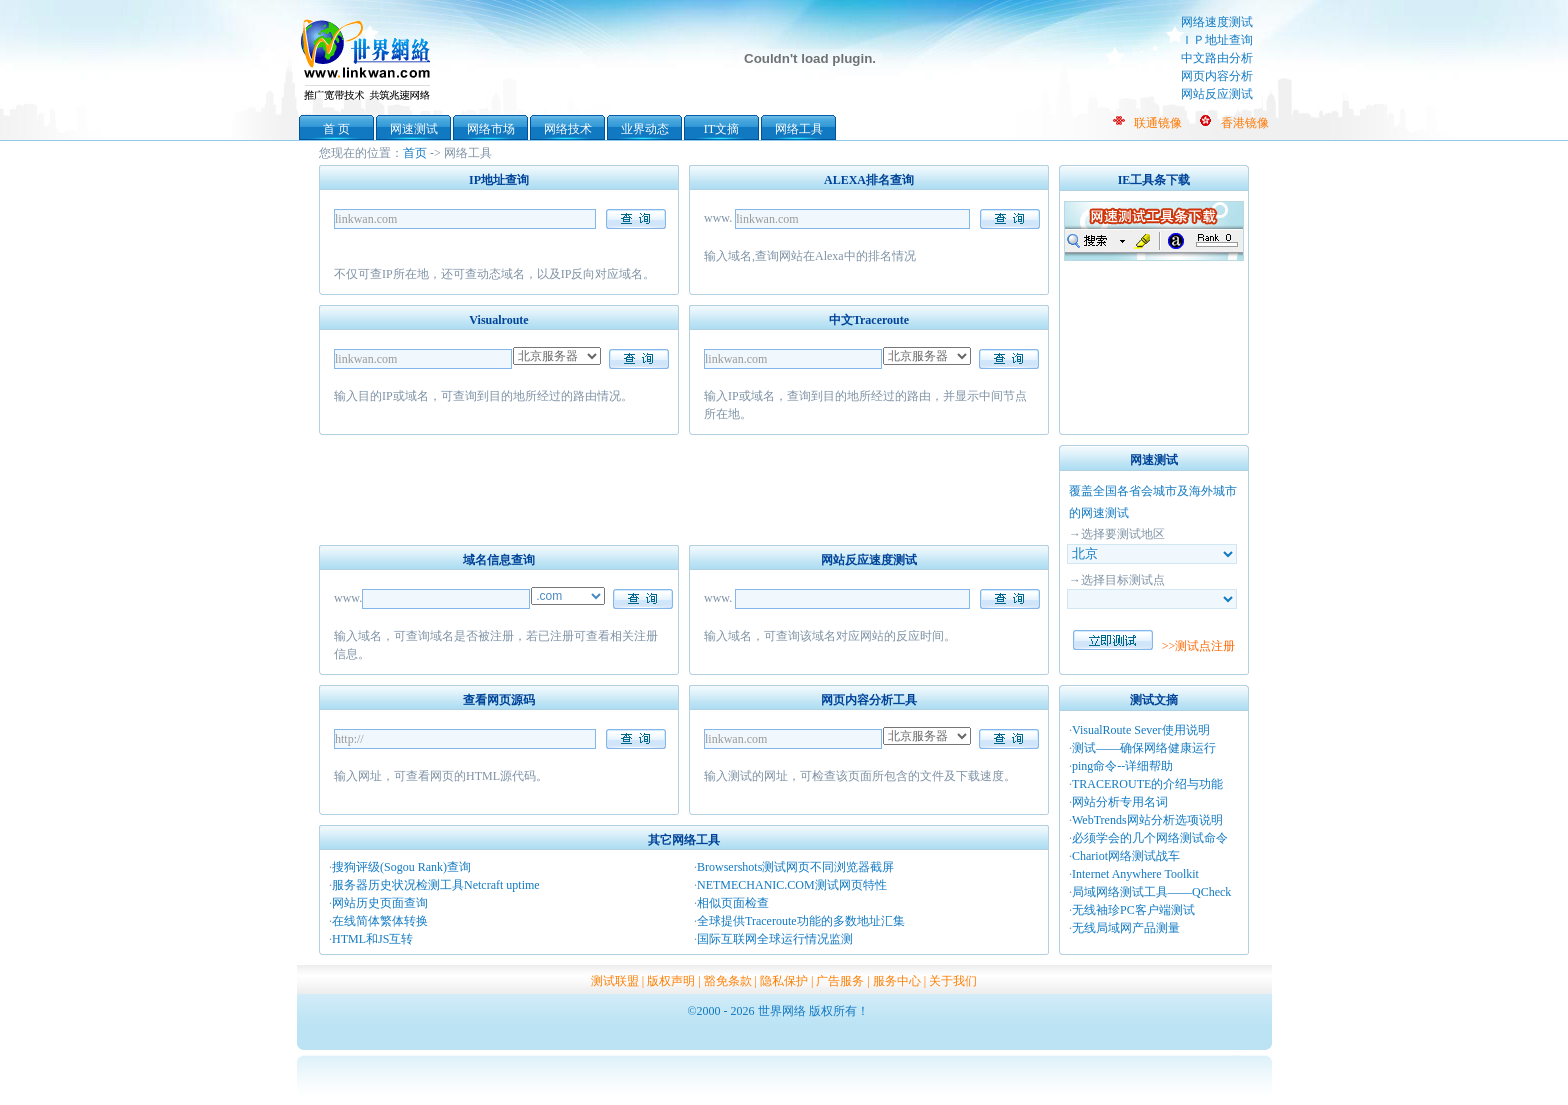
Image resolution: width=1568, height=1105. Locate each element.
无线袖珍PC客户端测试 (1133, 910)
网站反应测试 (1217, 94)
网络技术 (568, 129)
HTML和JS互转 (372, 939)
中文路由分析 (1217, 58)
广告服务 (840, 981)
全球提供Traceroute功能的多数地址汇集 (801, 921)
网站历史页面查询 (380, 903)
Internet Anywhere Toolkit (1135, 874)
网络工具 (799, 129)
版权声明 (671, 981)
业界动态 (645, 129)
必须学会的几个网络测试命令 (1150, 838)
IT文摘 (721, 129)
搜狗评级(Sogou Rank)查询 (401, 867)
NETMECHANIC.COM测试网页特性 (792, 885)
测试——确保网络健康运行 (1144, 748)
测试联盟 (615, 981)
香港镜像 (1245, 123)
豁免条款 (728, 981)
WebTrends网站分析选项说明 (1147, 820)
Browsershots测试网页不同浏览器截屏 (795, 867)
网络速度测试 (1217, 22)
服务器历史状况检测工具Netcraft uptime (436, 885)
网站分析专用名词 (1120, 802)
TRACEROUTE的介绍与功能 (1147, 784)
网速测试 (414, 129)
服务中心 (897, 981)
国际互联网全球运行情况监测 (775, 939)
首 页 (336, 129)
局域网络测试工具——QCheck (1151, 892)
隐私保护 (784, 981)
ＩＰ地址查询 (1217, 40)
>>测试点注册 (1199, 646)
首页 (415, 153)
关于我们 (953, 981)
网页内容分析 (1217, 76)
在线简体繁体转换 (380, 921)
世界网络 (369, 58)
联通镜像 (1158, 123)
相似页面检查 (733, 903)
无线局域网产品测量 (1126, 928)
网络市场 (491, 129)
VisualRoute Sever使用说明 (1141, 730)
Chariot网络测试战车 (1126, 856)
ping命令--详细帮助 (1122, 766)
